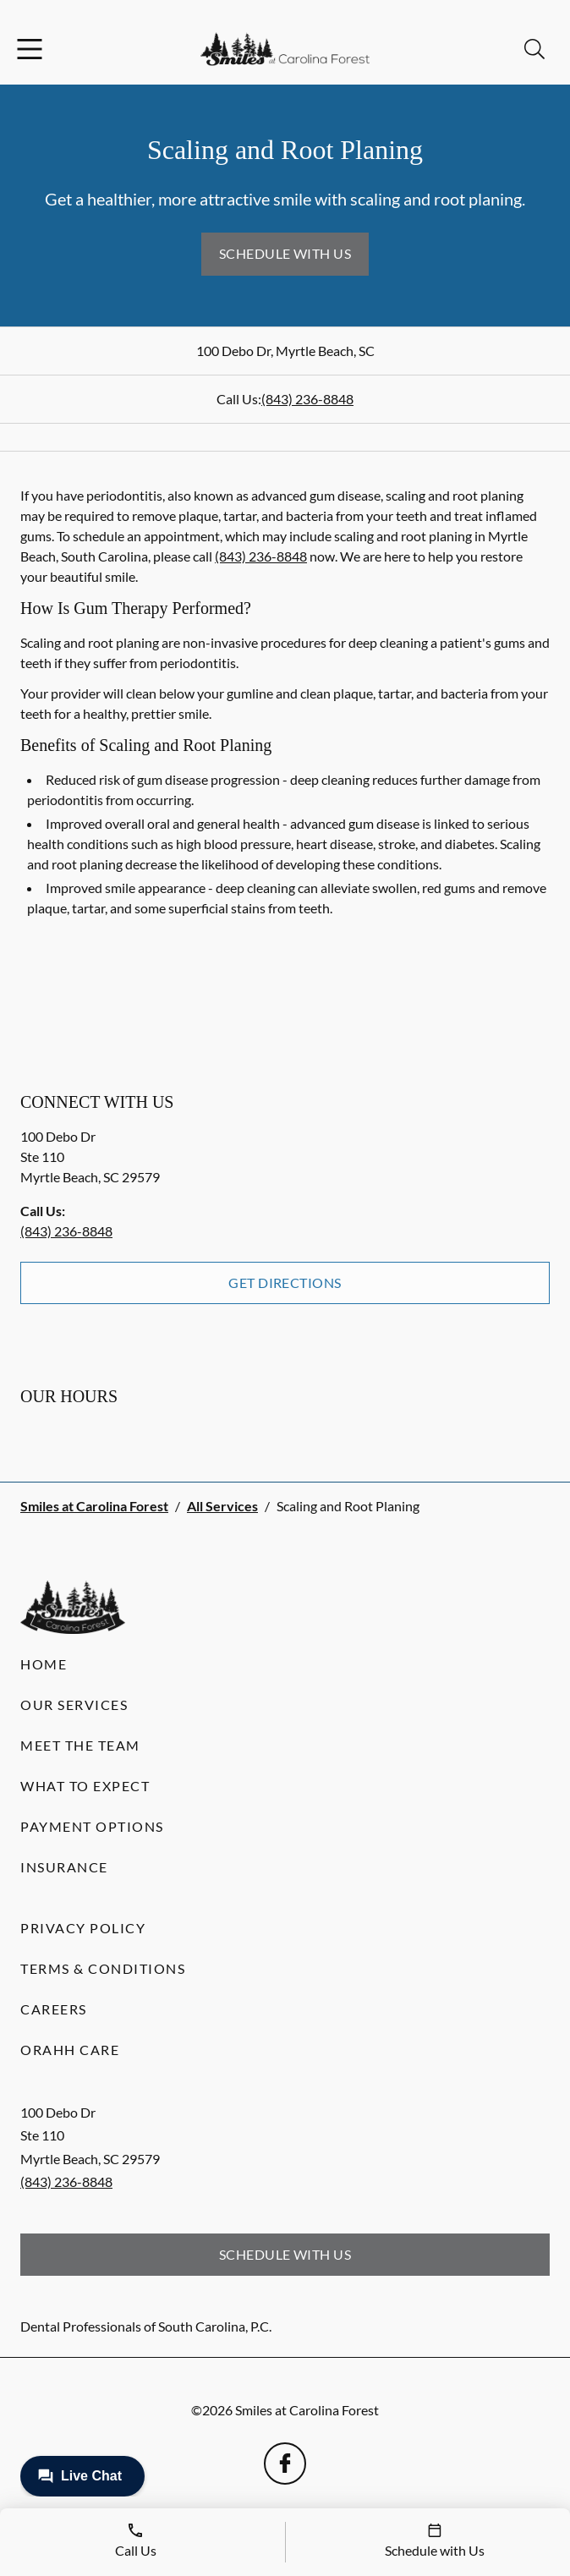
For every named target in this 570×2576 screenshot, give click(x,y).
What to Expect (85, 1786)
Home (43, 1664)
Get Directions (285, 1282)
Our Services (74, 1704)
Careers (53, 2009)
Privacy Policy (82, 1928)
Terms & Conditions (102, 1968)
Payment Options (92, 1826)
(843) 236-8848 (307, 399)
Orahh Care (69, 2050)
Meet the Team (80, 1745)
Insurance (64, 1867)
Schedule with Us (285, 253)
